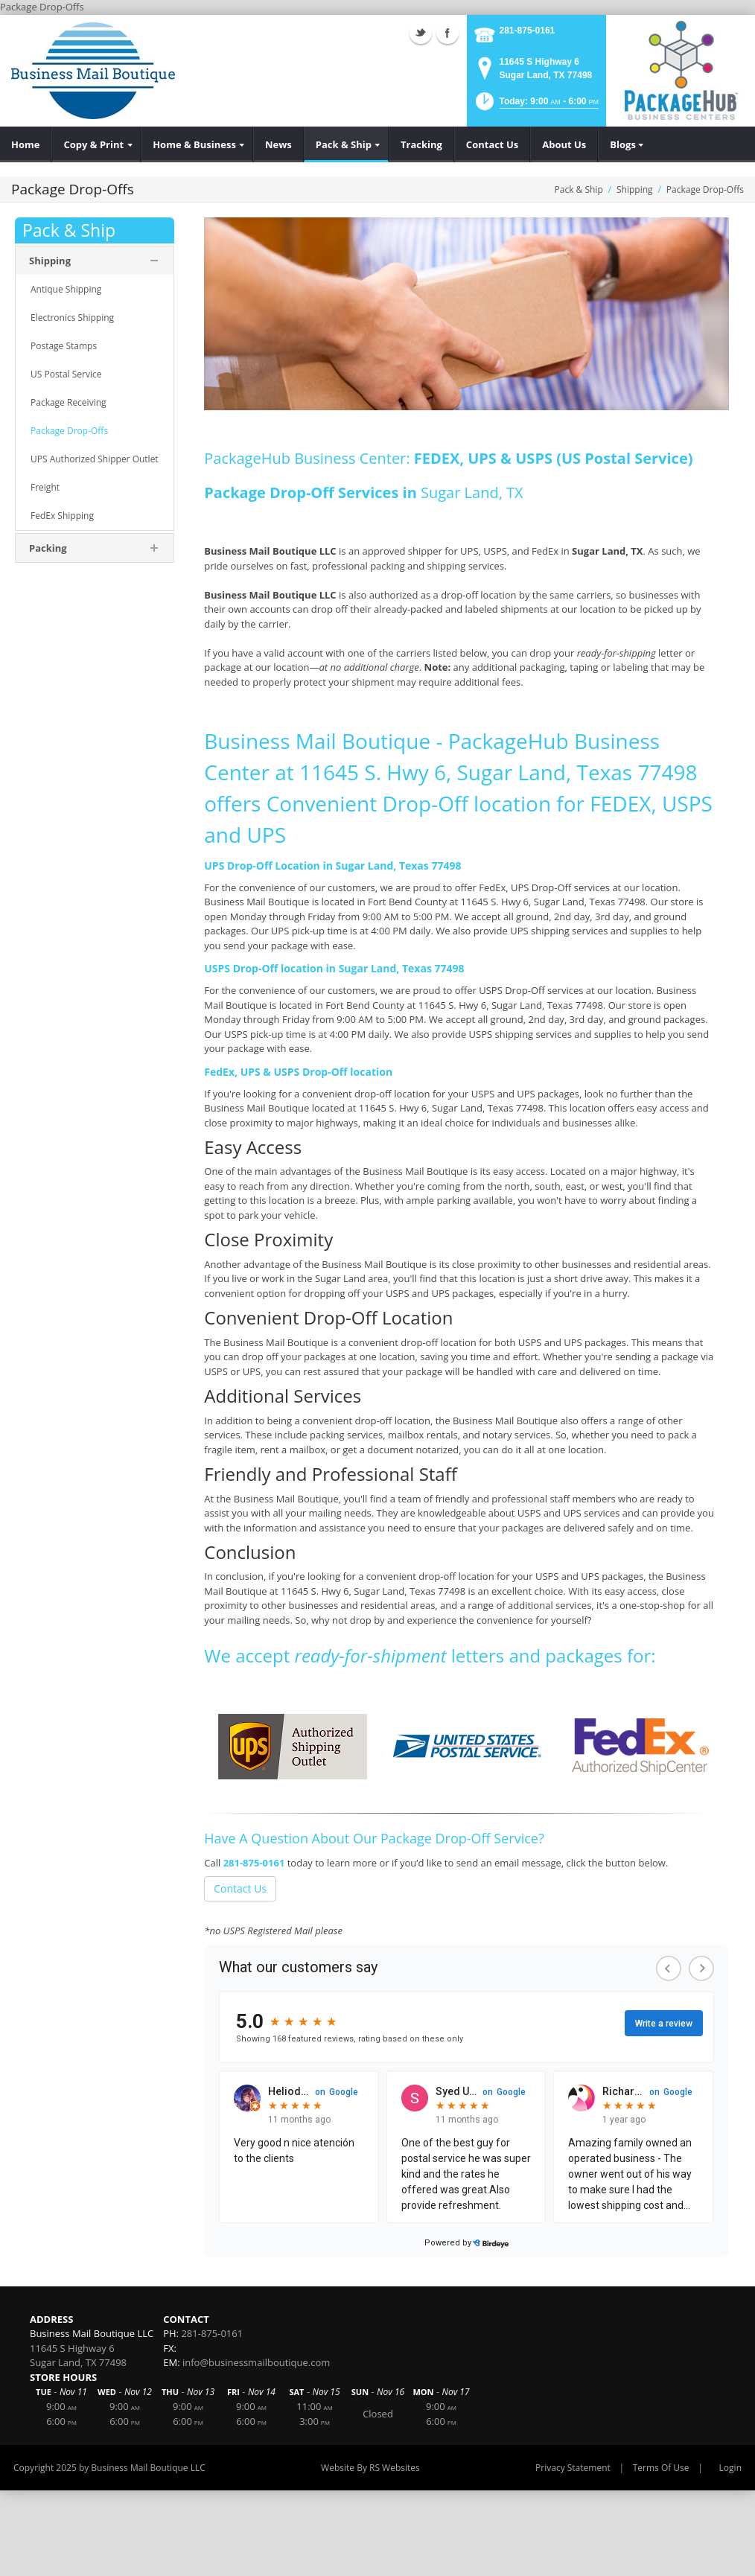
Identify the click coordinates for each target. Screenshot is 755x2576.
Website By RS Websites (370, 2467)
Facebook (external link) (447, 33)
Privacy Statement (573, 2467)
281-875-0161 (527, 30)
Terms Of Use (661, 2467)
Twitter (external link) (421, 33)
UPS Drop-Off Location (262, 865)
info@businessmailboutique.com (256, 2362)
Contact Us (240, 1888)
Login (730, 2467)
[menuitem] (25, 144)
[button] (536, 106)
